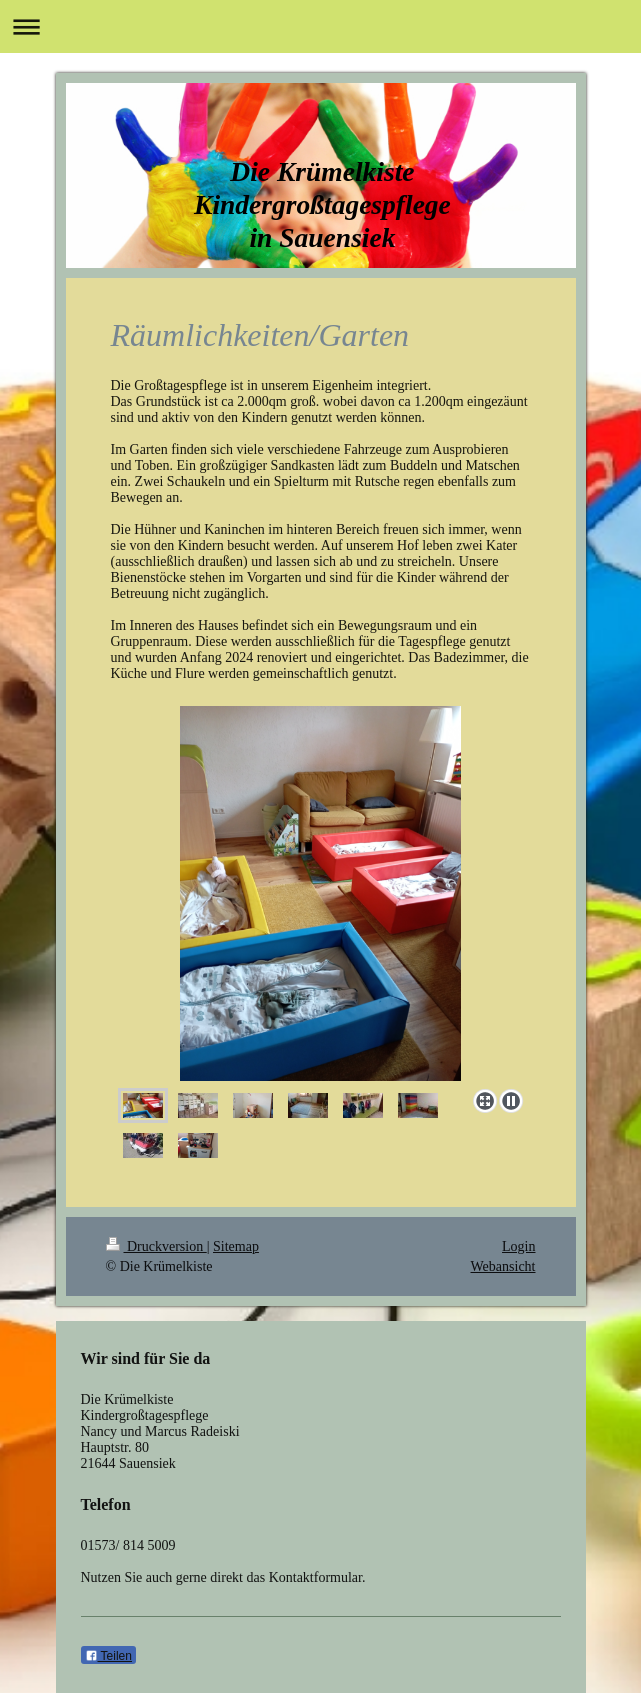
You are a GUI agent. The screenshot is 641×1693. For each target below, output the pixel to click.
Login (518, 1246)
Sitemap (236, 1246)
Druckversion (156, 1246)
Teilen (108, 1656)
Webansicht (503, 1266)
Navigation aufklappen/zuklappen (320, 26)
